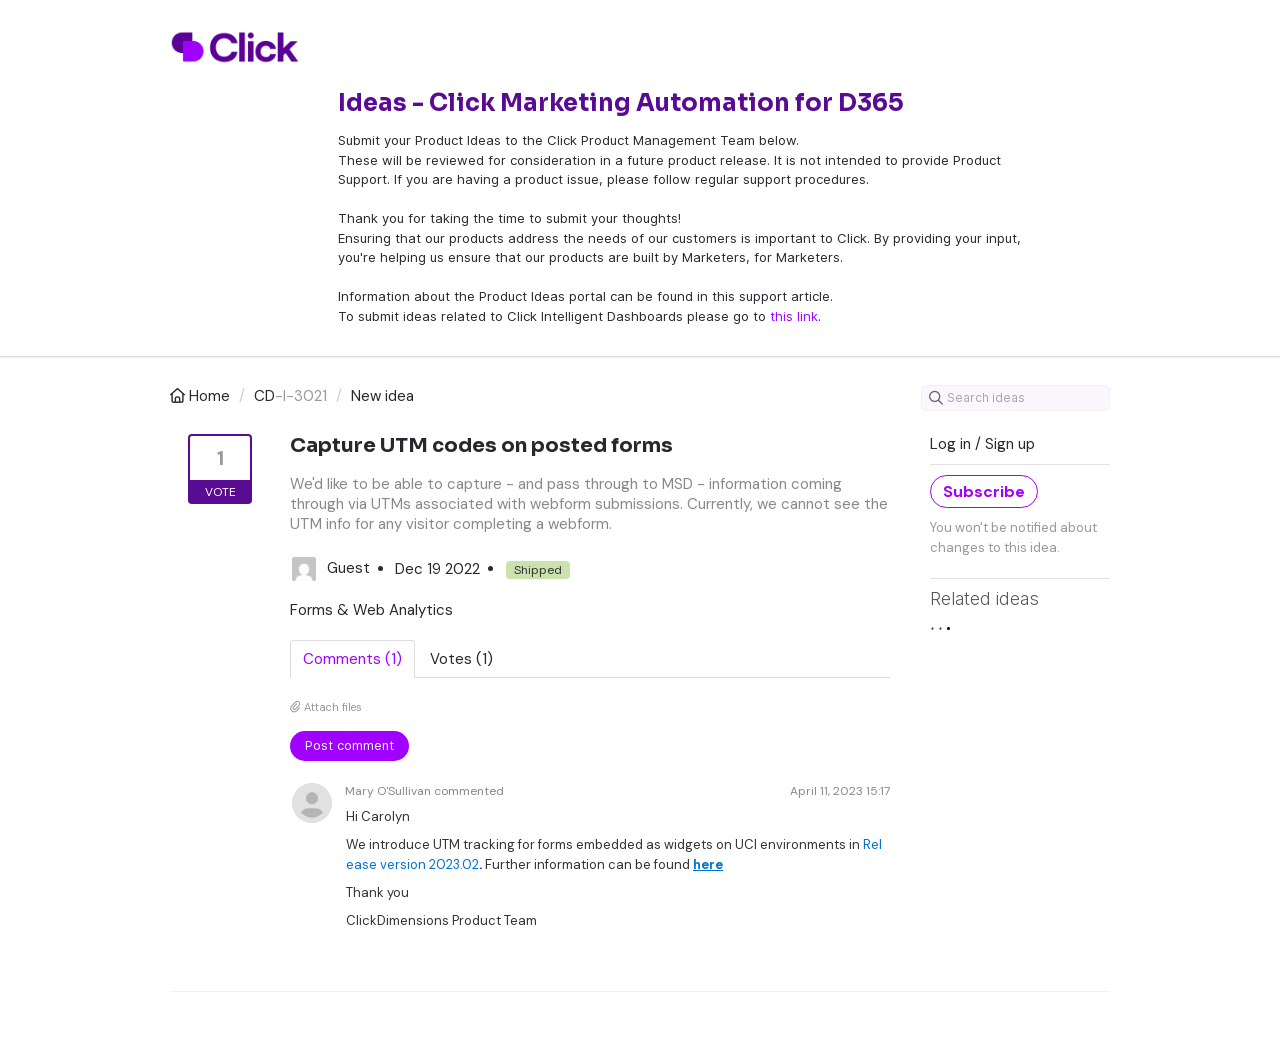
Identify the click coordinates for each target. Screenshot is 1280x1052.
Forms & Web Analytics (371, 610)
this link (794, 316)
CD (264, 396)
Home (202, 396)
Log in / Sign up (982, 444)
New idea (382, 396)
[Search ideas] (1015, 398)
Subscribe (984, 491)
